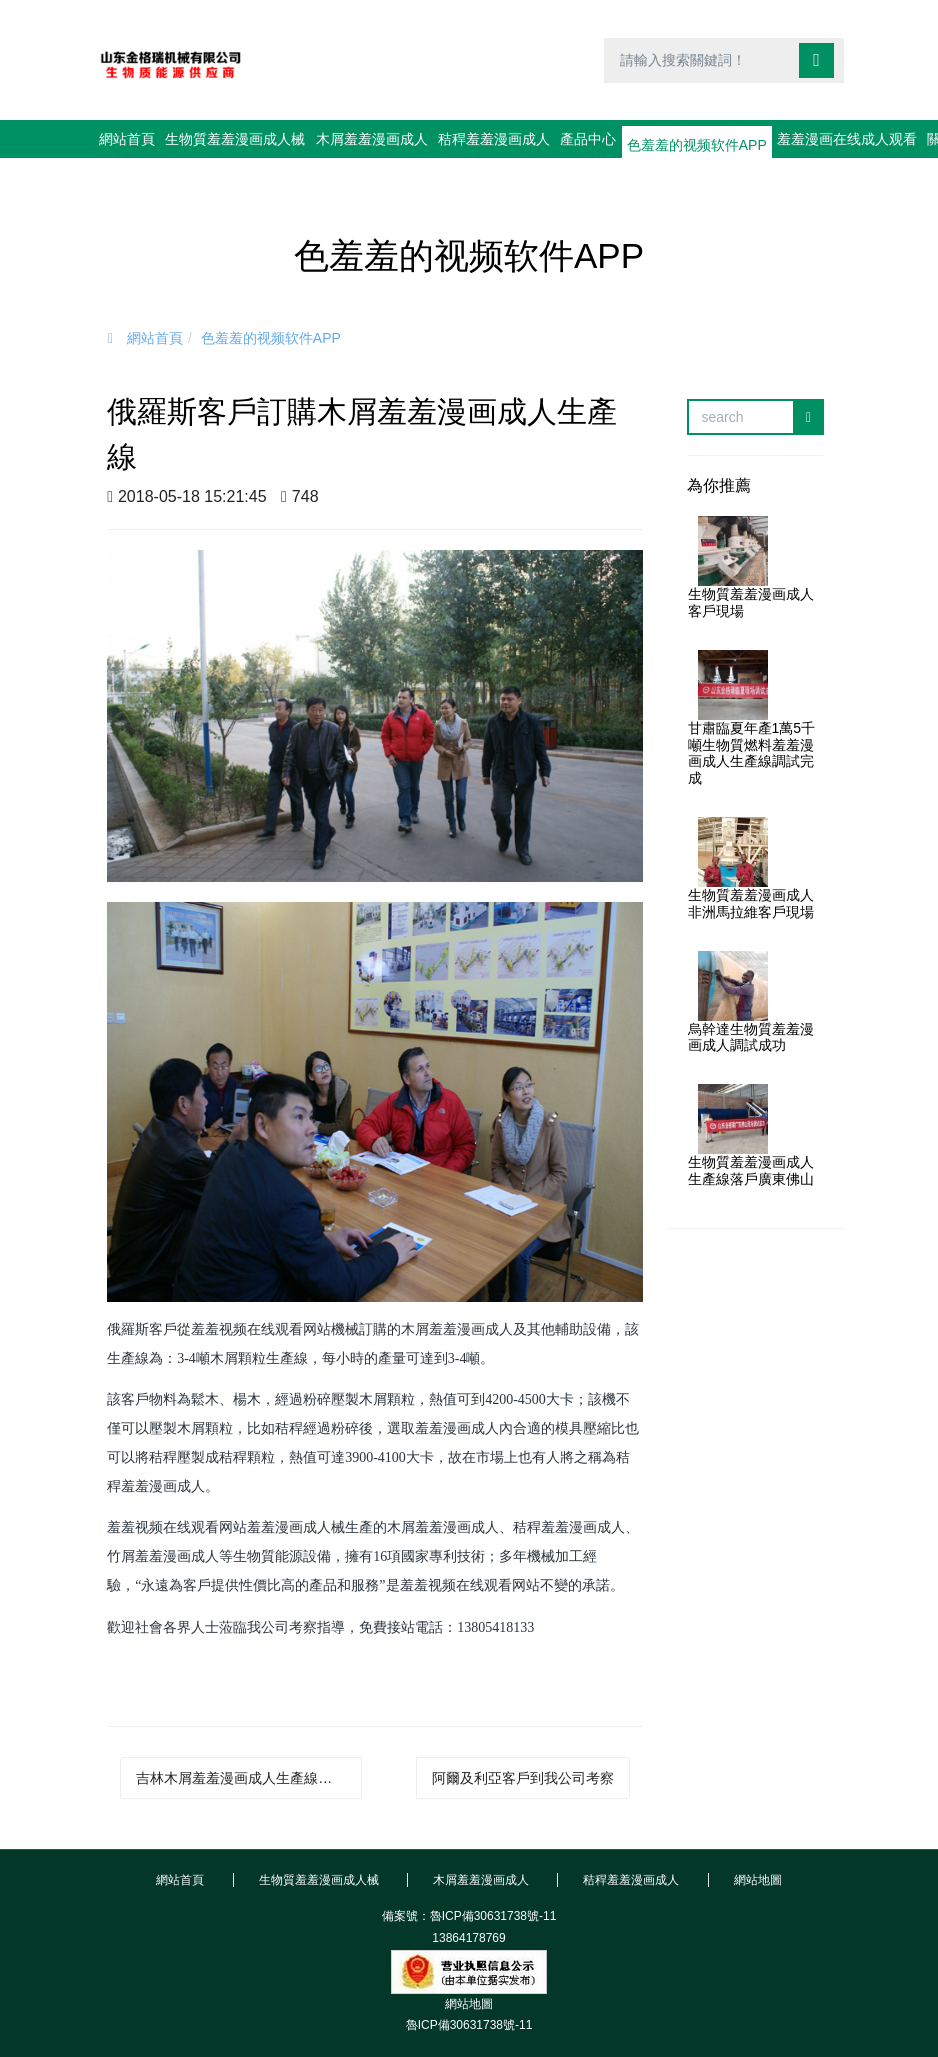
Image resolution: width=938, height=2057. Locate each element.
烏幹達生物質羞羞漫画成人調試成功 (751, 999)
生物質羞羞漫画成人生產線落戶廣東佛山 (751, 1132)
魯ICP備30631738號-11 (469, 1987)
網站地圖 (469, 1966)
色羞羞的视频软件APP (271, 300)
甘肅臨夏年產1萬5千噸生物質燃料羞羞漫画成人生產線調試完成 (752, 715)
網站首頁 (136, 139)
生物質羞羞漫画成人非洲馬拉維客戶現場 (751, 865)
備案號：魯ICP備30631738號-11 (469, 1878)
